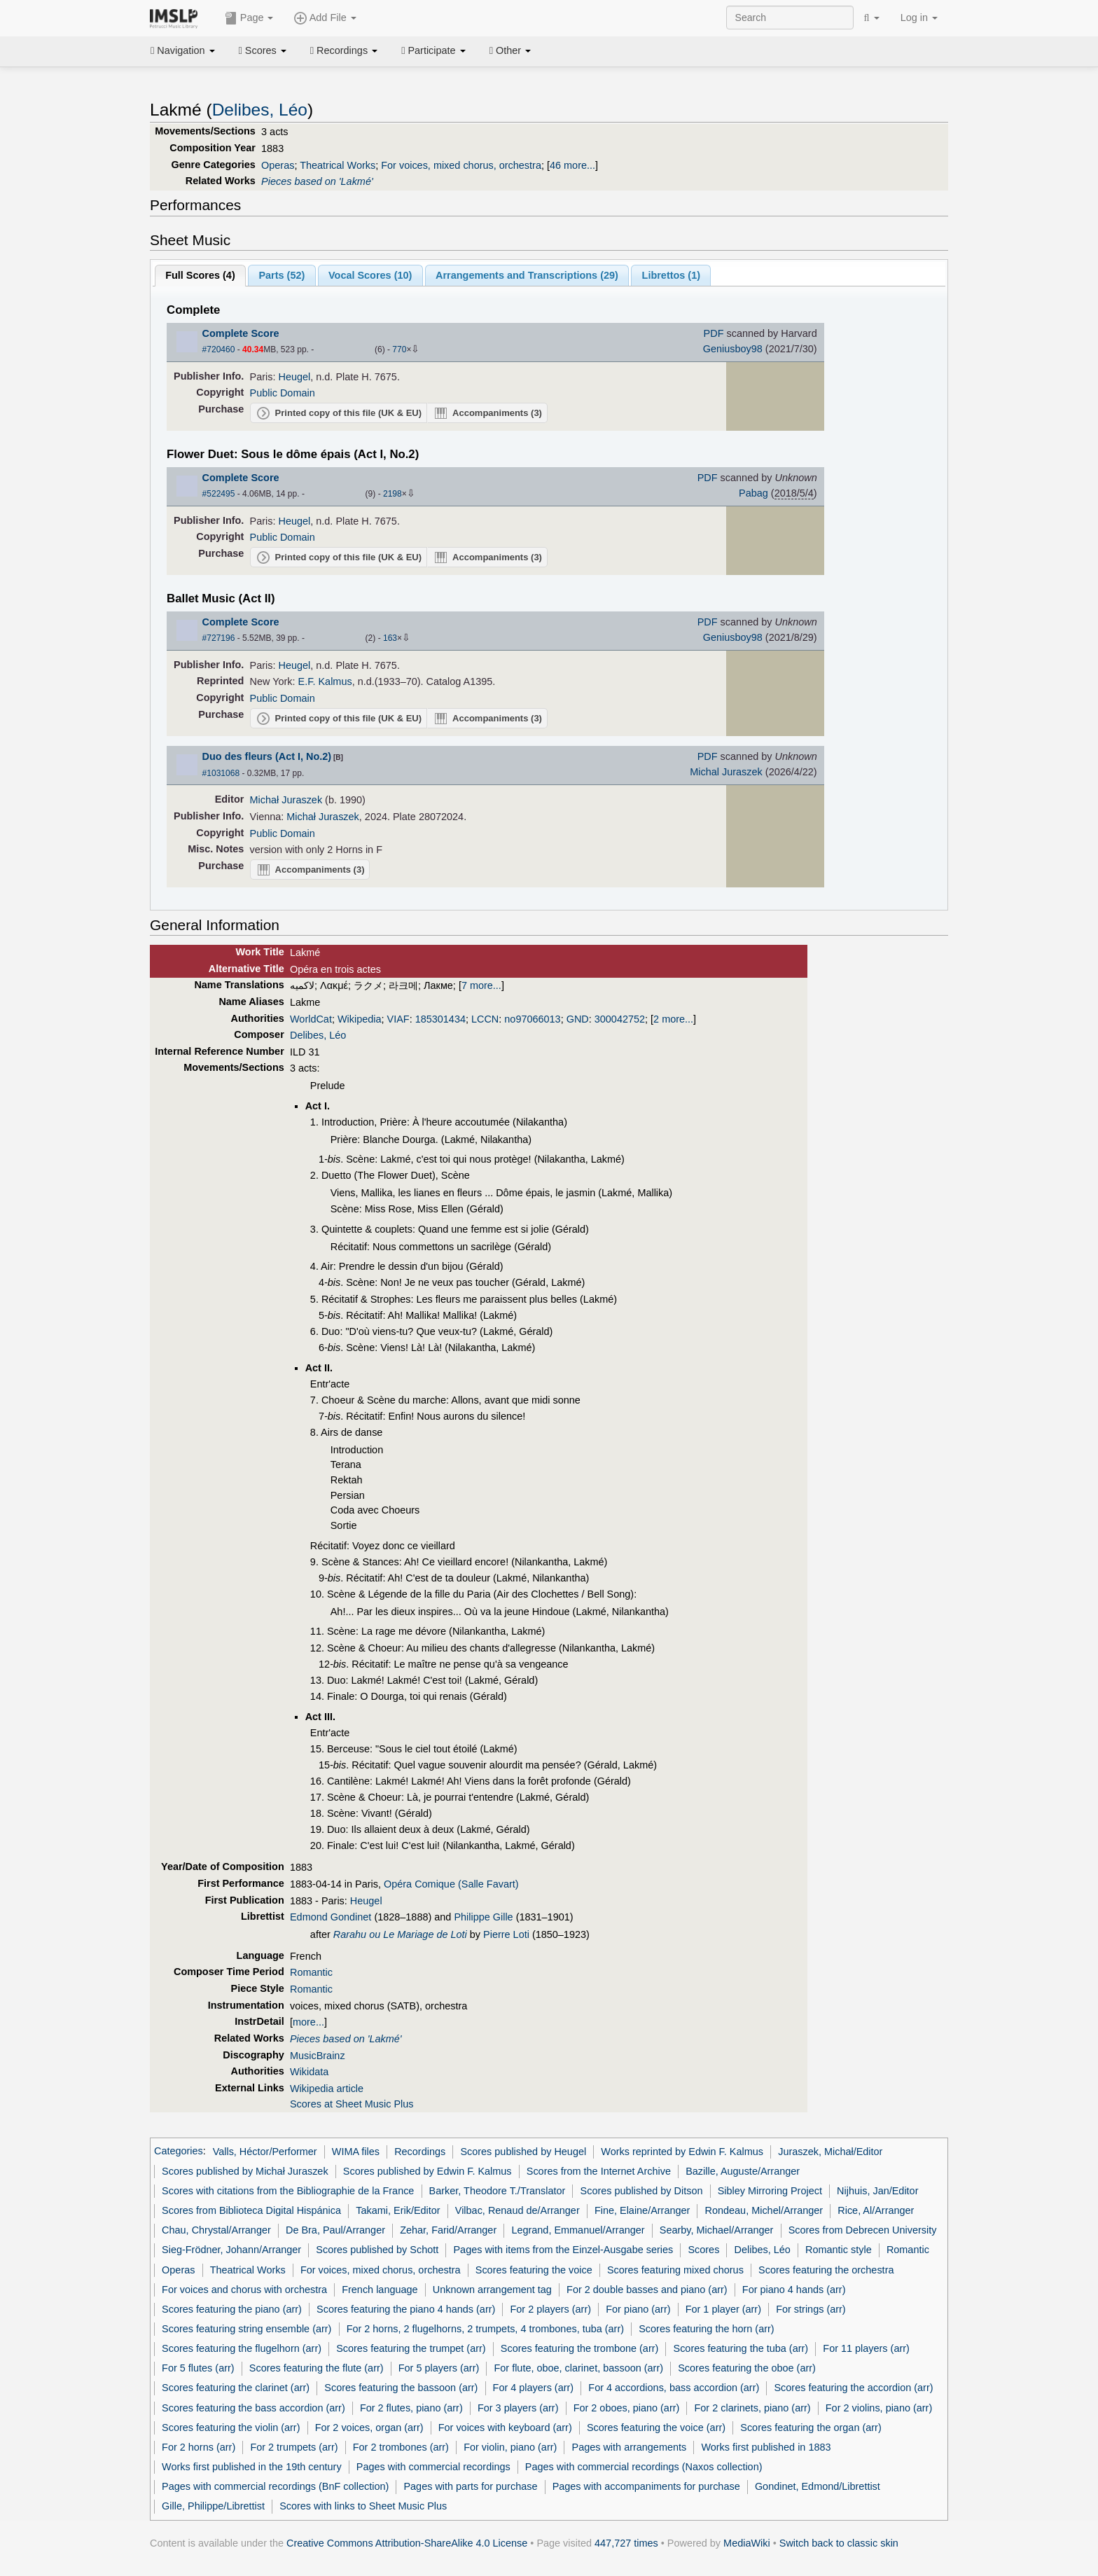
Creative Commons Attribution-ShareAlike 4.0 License (406, 2543)
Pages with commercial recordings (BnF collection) (275, 2486)
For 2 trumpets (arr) (294, 2447)
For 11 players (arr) (866, 2348)
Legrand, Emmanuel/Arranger (577, 2230)
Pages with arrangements (629, 2447)
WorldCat (311, 1019)
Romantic (311, 1972)
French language (379, 2289)
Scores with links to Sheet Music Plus (363, 2506)
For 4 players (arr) (533, 2387)
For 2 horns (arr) (198, 2447)
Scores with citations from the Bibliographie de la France (288, 2190)
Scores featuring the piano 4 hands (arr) (406, 2309)
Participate (433, 50)
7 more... (481, 985)
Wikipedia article (326, 2088)
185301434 (440, 1019)
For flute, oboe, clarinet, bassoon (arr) (578, 2368)
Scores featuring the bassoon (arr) (401, 2387)
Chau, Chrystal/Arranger (216, 2230)
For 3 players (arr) (518, 2408)
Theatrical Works (337, 165)
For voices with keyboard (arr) (505, 2427)
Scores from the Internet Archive (599, 2171)
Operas (277, 165)
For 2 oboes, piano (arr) (627, 2408)
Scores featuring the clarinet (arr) (236, 2387)
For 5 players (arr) (439, 2368)
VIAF (398, 1019)
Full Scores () (200, 275)
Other (510, 50)
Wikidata (309, 2071)
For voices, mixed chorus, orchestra (461, 165)
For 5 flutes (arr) (198, 2368)
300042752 (620, 1019)
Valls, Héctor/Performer (265, 2151)
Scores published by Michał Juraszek (245, 2171)
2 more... (673, 1019)
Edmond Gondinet (330, 1917)
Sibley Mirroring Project (770, 2190)
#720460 (218, 349)
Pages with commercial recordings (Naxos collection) (644, 2466)
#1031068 (220, 773)
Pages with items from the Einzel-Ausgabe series (563, 2249)
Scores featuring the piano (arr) (232, 2309)
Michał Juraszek (286, 799)
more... (308, 2022)
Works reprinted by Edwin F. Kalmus (682, 2151)
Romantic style (838, 2249)
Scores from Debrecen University (862, 2230)
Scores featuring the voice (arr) (656, 2427)
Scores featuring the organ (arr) (810, 2427)
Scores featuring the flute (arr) (316, 2368)
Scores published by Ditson (642, 2190)
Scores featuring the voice (533, 2270)
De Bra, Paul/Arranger (335, 2230)
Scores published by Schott (377, 2249)
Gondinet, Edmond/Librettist (817, 2486)
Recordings (343, 50)
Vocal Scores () (370, 275)
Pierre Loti (506, 1934)
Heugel (295, 376)
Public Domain (282, 393)
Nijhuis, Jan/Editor (877, 2190)
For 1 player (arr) (723, 2309)
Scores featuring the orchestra (826, 2270)
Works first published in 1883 (766, 2447)
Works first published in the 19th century (252, 2466)
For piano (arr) (638, 2309)
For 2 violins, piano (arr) (879, 2408)
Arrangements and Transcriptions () (527, 275)
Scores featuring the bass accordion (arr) (253, 2408)
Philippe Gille (483, 1917)
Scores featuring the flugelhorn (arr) (241, 2348)
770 (399, 349)
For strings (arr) (810, 2309)
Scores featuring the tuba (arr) (741, 2348)
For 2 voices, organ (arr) (369, 2427)
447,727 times (626, 2543)
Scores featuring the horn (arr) (706, 2328)
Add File (325, 18)
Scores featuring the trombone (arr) (580, 2348)
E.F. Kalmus (325, 681)
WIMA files (356, 2151)
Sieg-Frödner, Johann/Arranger (231, 2249)
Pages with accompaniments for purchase (646, 2486)
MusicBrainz (317, 2055)
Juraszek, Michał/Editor (830, 2151)
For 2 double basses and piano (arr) (647, 2289)
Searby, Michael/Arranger (717, 2230)
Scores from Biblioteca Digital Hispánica (251, 2210)
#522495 (218, 494)
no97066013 (532, 1019)
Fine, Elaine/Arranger (642, 2210)
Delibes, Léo (259, 109)
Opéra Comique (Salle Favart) (451, 1884)
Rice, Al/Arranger (876, 2210)
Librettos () (671, 275)
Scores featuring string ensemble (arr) (246, 2328)
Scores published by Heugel (523, 2151)
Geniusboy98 (733, 348)
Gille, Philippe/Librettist (213, 2506)
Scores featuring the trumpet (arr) (410, 2348)
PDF (714, 333)
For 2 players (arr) (551, 2309)
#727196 (218, 638)
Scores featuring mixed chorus (675, 2270)
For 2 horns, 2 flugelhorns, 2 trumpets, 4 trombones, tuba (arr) (485, 2328)
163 (390, 638)
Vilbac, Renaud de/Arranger (517, 2210)
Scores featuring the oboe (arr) (747, 2368)
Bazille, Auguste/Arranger (743, 2171)
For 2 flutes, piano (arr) (411, 2408)
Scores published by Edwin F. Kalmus (427, 2171)
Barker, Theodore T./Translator (497, 2190)
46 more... (572, 165)
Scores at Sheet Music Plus (352, 2104)
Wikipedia (360, 1019)
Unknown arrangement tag (492, 2289)
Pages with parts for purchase (470, 2486)
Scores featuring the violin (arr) (231, 2427)
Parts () (281, 275)
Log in (919, 17)
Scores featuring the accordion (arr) (853, 2387)
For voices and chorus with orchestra (244, 2289)
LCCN (485, 1019)
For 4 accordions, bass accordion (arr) (673, 2387)
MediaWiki (746, 2543)
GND (578, 1019)
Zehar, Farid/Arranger (448, 2230)
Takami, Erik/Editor (398, 2210)
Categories (178, 2151)
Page (249, 18)
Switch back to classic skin (838, 2543)
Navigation (183, 50)
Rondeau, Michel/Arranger (764, 2210)
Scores (262, 50)
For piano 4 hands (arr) (794, 2289)
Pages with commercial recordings (433, 2466)
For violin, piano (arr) (510, 2447)
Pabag (753, 493)
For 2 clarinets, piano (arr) (753, 2408)
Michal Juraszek (726, 771)
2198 (392, 494)
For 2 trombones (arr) (401, 2447)
